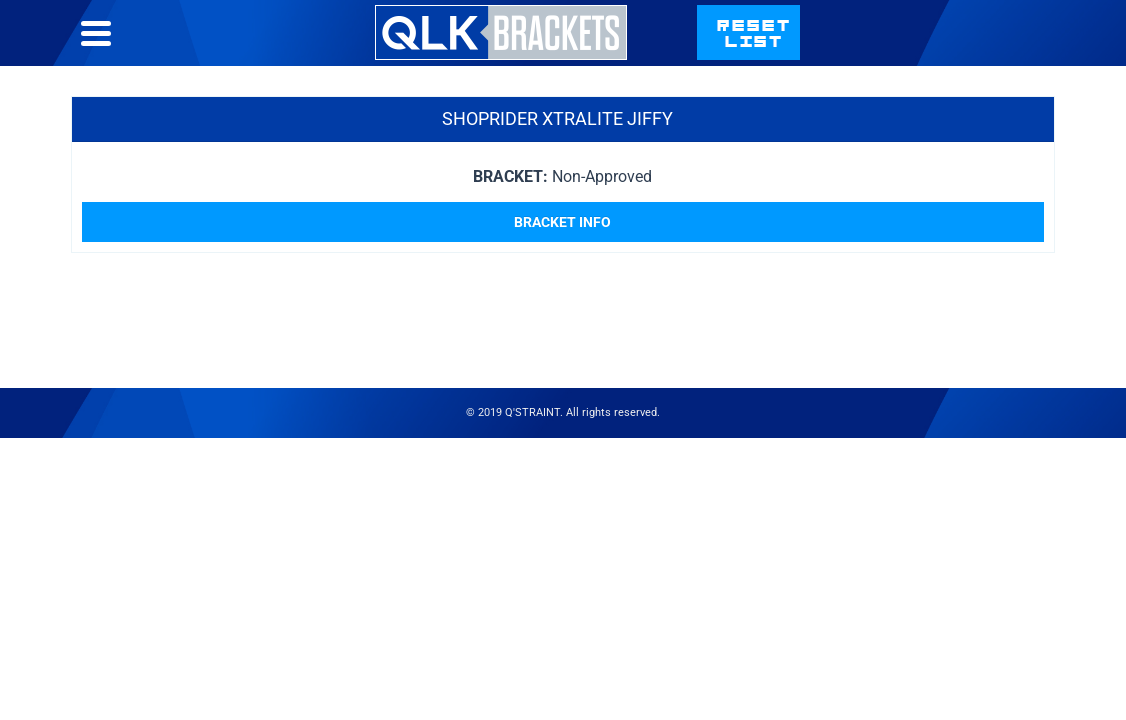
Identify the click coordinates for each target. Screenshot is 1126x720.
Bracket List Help (676, 52)
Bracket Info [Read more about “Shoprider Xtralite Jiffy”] (562, 262)
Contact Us (836, 52)
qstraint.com (986, 52)
